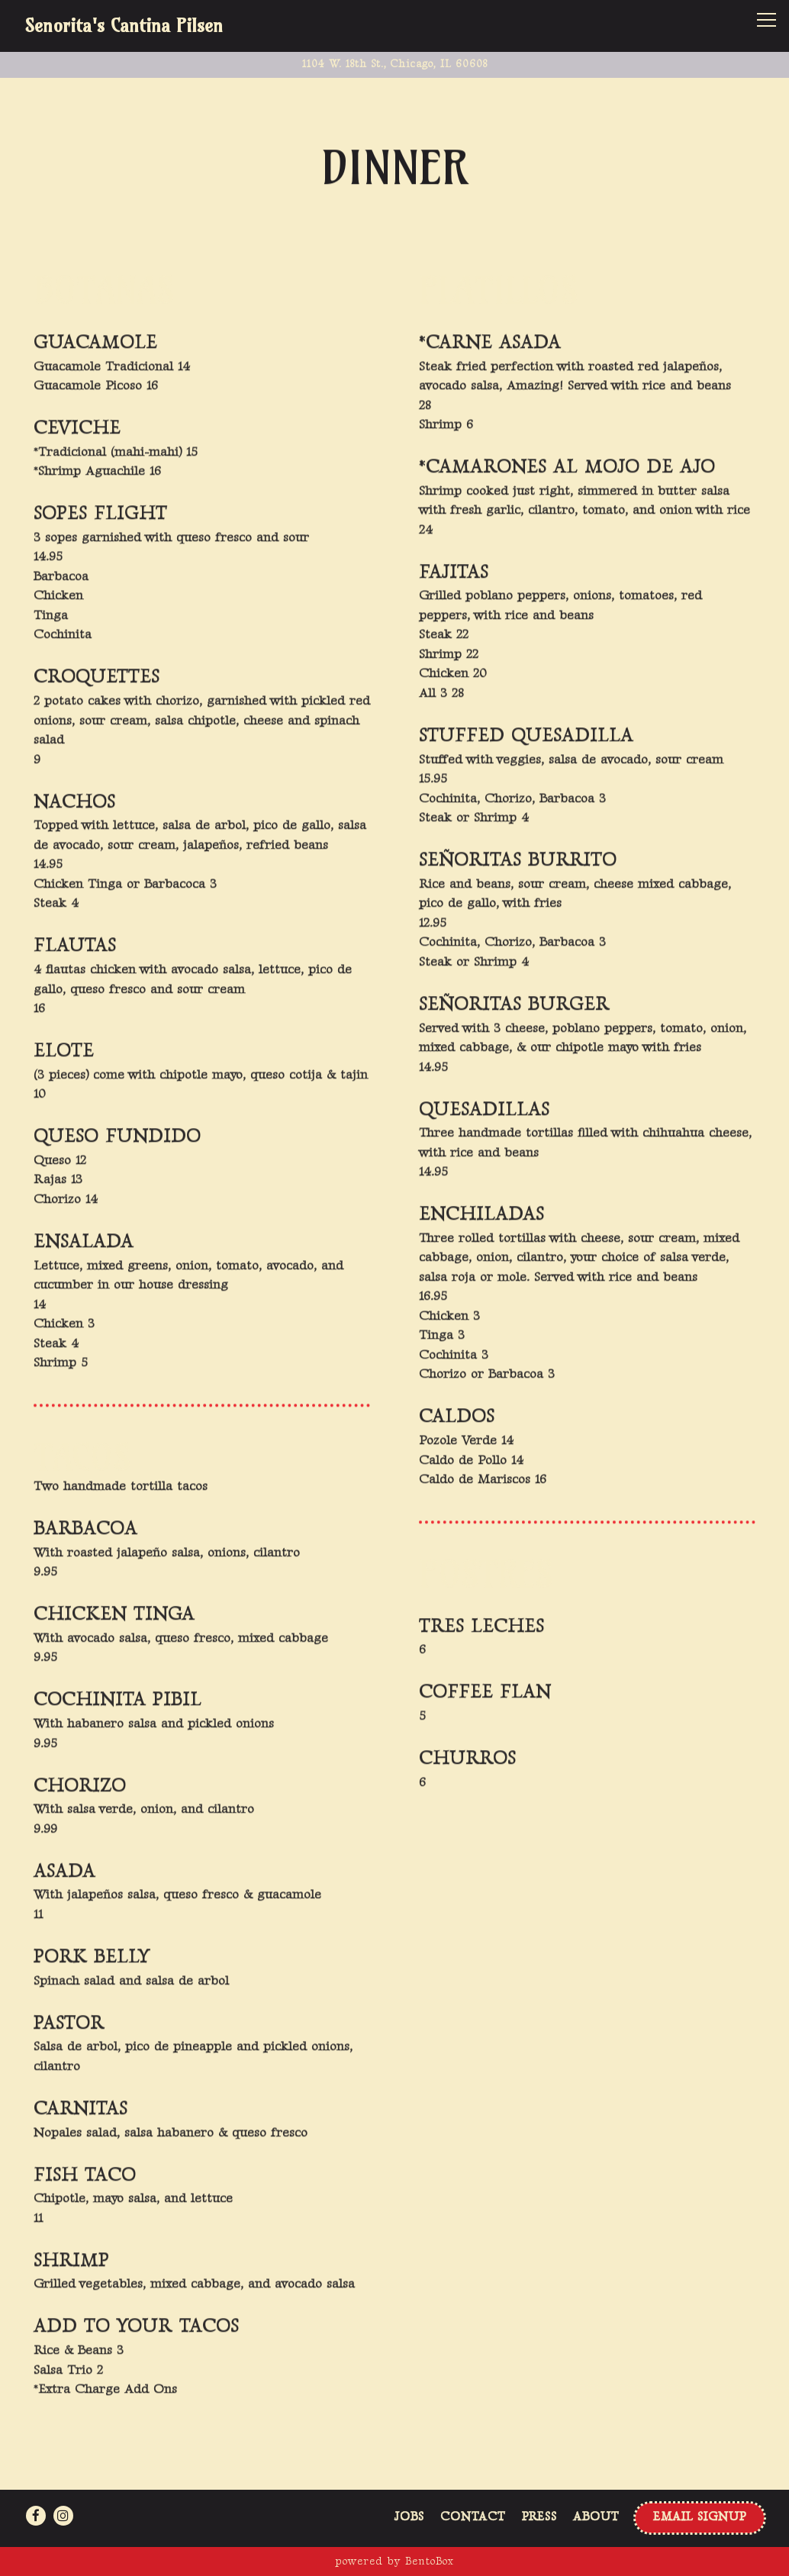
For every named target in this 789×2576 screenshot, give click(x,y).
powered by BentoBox (394, 2561)
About (596, 2517)
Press (539, 2517)
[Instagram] (63, 2516)
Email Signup (699, 2517)
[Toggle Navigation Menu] (766, 20)
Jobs (409, 2517)
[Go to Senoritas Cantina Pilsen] (394, 64)
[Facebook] (36, 2516)
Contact (472, 2517)
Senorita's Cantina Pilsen (123, 26)
